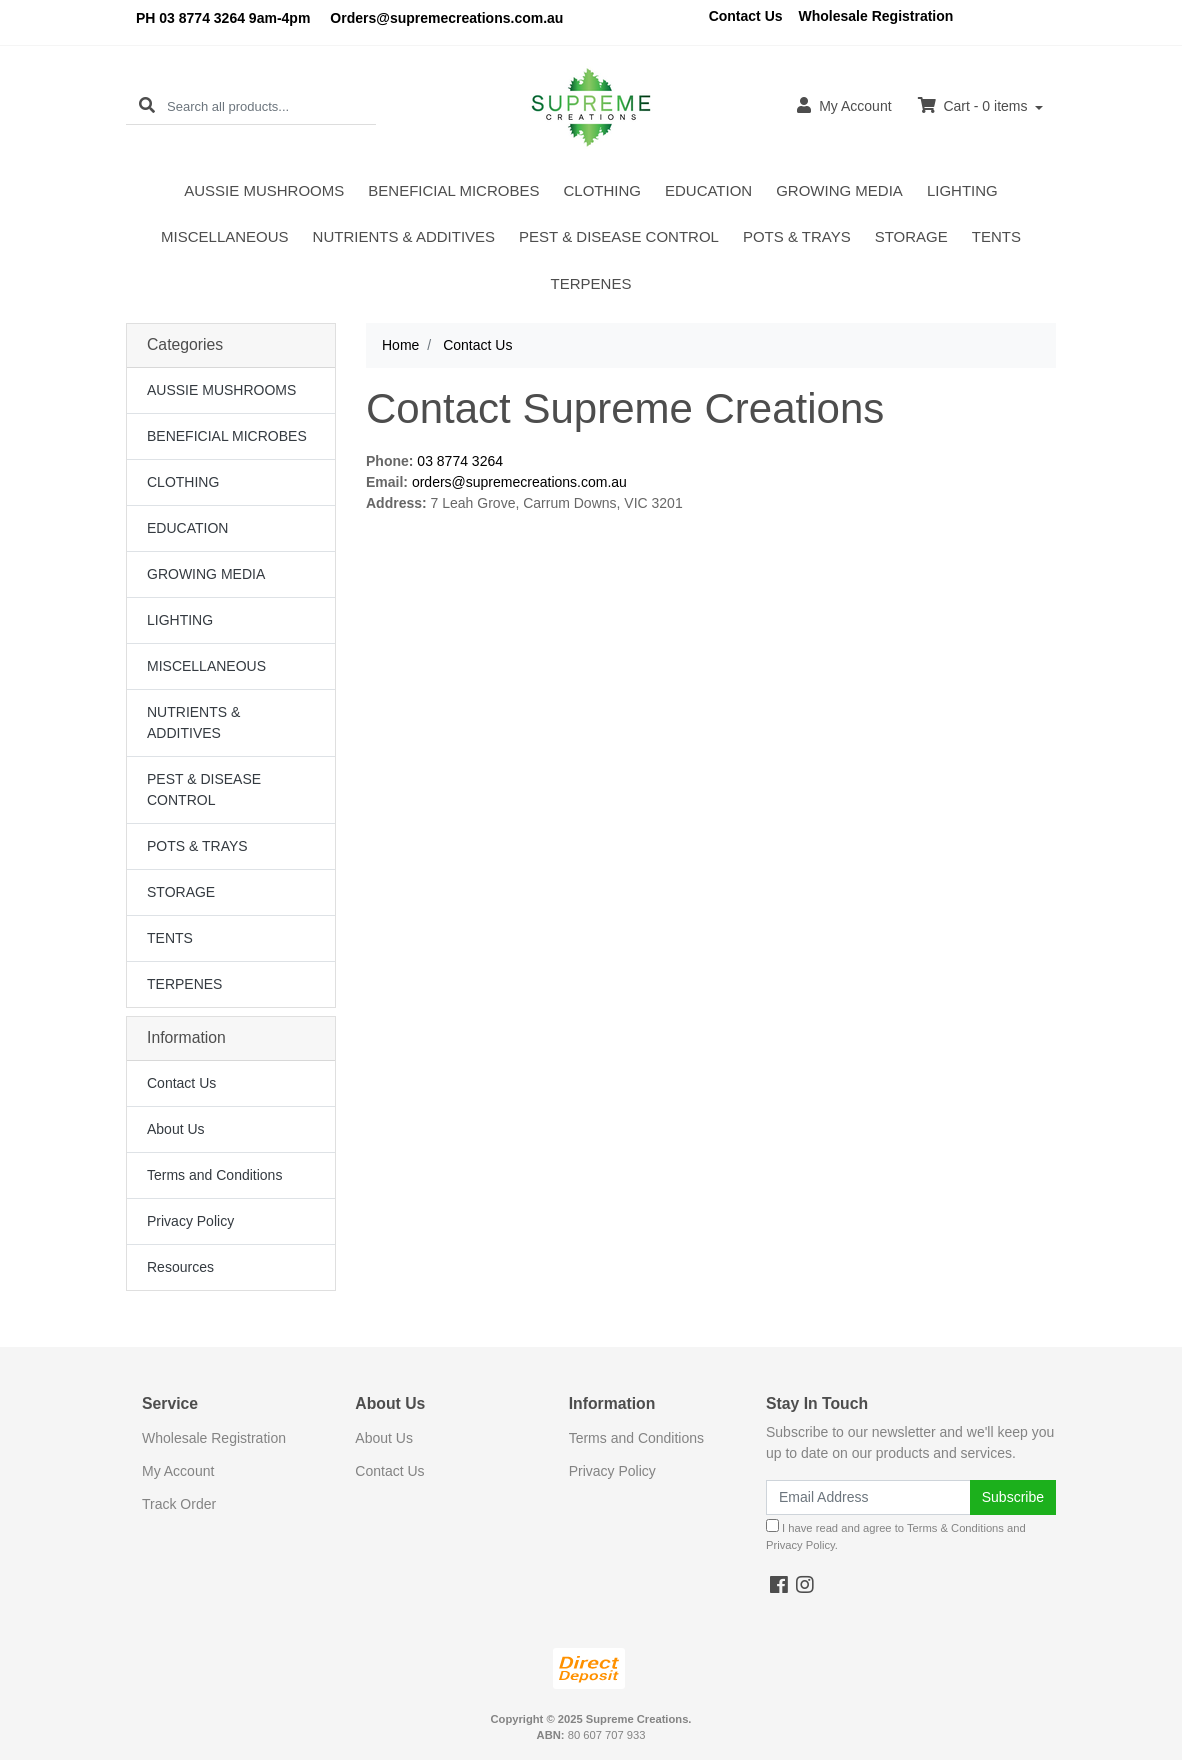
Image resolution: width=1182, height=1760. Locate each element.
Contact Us (746, 16)
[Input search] (271, 106)
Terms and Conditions (214, 1175)
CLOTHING (602, 190)
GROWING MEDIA (839, 190)
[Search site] (147, 106)
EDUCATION (708, 190)
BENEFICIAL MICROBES (453, 190)
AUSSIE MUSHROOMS (264, 190)
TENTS (996, 236)
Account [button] (844, 105)
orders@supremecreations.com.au (519, 482)
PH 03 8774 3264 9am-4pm (223, 18)
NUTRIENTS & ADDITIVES (404, 236)
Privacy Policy (190, 1221)
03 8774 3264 (460, 461)
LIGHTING (962, 190)
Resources (180, 1267)
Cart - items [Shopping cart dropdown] (975, 105)
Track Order (179, 1504)
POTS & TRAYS (797, 236)
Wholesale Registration (876, 16)
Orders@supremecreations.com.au (446, 18)
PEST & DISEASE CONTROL (619, 236)
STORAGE (911, 236)
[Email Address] (868, 1497)
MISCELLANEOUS (225, 236)
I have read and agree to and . (896, 1535)
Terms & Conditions (955, 1528)
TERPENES (591, 283)
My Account (178, 1471)
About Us (176, 1129)
